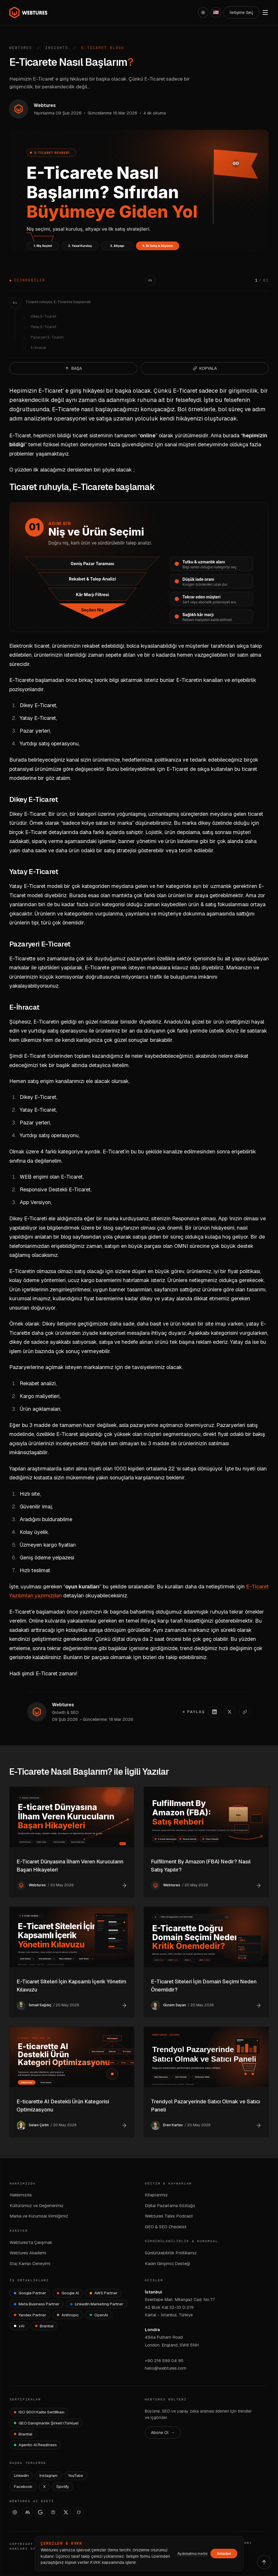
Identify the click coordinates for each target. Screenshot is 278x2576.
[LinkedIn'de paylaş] (214, 1712)
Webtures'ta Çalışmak (31, 2242)
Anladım (224, 2553)
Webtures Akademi (28, 2252)
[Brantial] (44, 2326)
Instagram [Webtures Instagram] (48, 2475)
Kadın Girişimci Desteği (167, 2263)
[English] (216, 12)
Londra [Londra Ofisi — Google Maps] (152, 2329)
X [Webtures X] (44, 2486)
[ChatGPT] (15, 2512)
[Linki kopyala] (244, 1712)
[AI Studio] (40, 2512)
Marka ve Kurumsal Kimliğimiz (39, 2216)
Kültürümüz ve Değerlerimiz (37, 2205)
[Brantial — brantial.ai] (23, 2434)
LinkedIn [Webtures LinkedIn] (21, 2475)
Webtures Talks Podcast (169, 2216)
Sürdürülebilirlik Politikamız (171, 2252)
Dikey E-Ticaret (43, 316)
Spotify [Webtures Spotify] (62, 2486)
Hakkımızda (21, 2195)
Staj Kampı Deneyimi (30, 2263)
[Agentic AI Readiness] (35, 2445)
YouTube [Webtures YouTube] (75, 2475)
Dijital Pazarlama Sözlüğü (170, 2205)
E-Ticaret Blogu (103, 48)
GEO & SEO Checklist (166, 2226)
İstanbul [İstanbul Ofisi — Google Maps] (153, 2292)
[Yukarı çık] (264, 2562)
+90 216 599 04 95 (164, 2360)
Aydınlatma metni (192, 2553)
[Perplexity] (53, 2512)
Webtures (20, 48)
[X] (66, 2512)
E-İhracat (38, 347)
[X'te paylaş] (229, 1712)
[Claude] (27, 2512)
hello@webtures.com (165, 2368)
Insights (56, 48)
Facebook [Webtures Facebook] (23, 2486)
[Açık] (203, 12)
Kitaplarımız (156, 2195)
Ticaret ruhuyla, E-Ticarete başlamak (58, 301)
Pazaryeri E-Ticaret (47, 337)
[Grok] (78, 2512)
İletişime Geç (241, 12)
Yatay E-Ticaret (43, 327)
